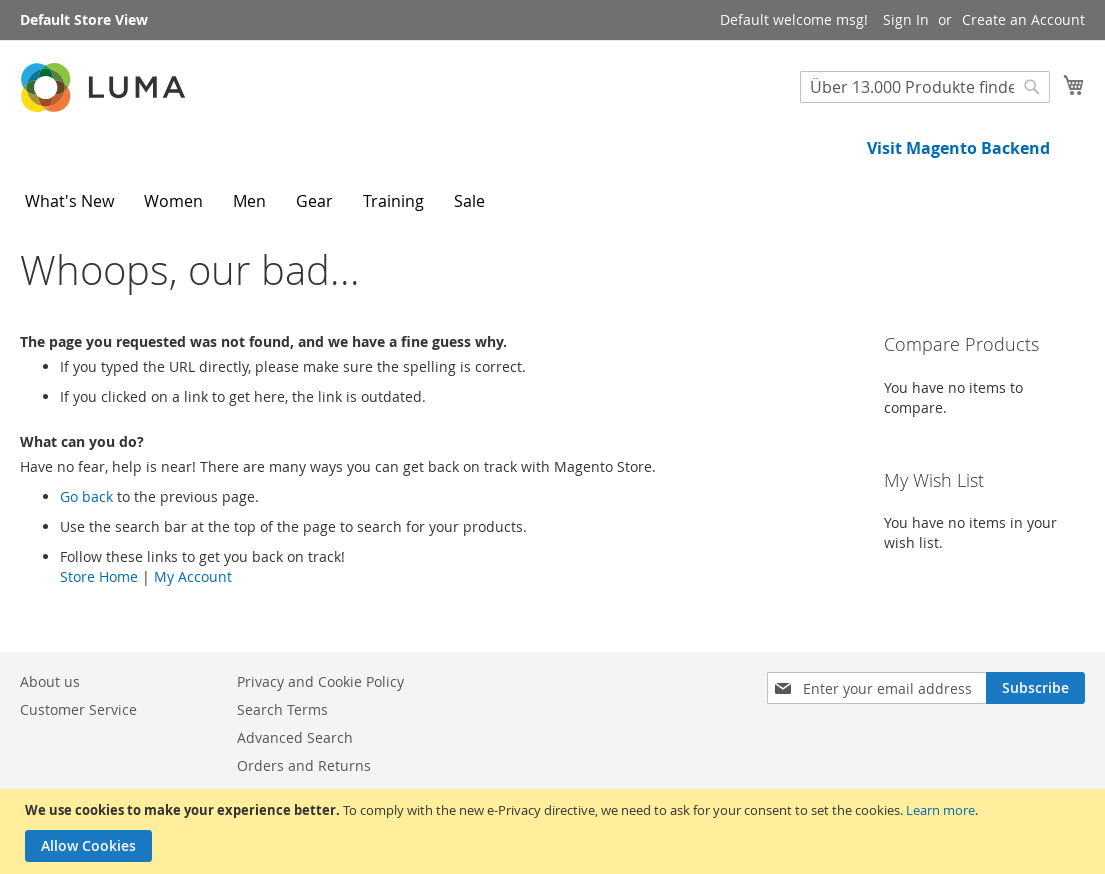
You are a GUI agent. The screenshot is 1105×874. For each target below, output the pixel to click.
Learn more (940, 810)
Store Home (99, 576)
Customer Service (78, 709)
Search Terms (282, 709)
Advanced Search (295, 737)
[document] (555, 831)
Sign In (906, 19)
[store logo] (105, 87)
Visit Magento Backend (958, 148)
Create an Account (1023, 19)
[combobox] (925, 87)
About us (50, 681)
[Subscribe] (1035, 688)
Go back (86, 496)
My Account (193, 576)
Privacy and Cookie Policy (320, 681)
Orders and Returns (304, 765)
